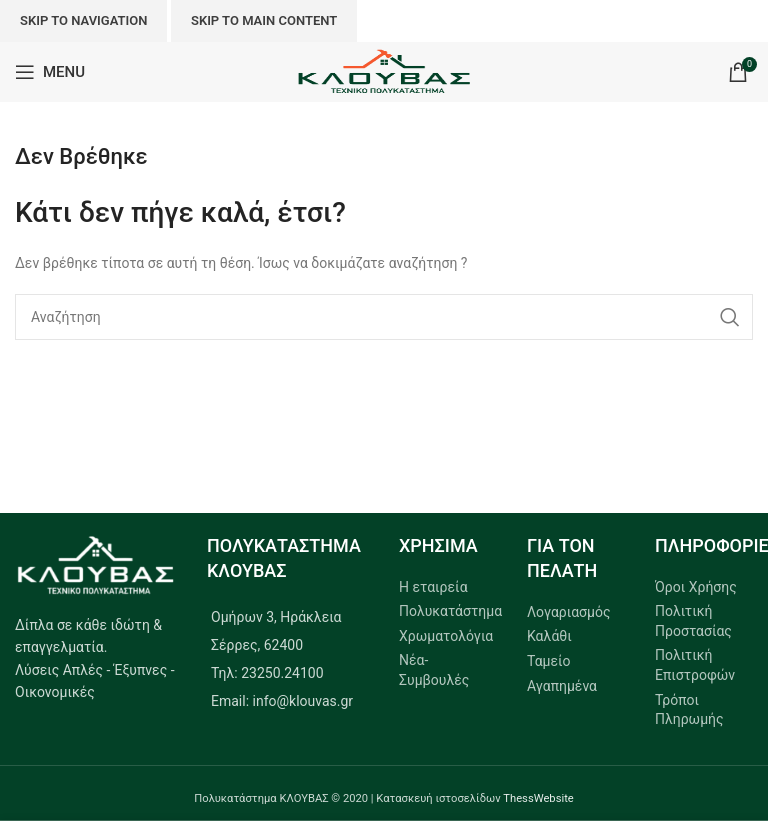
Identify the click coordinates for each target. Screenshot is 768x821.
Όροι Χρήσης (696, 587)
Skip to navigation (83, 20)
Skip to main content (264, 20)
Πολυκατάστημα (450, 611)
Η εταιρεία (433, 587)
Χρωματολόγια (446, 636)
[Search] (384, 317)
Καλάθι (549, 636)
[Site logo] (384, 71)
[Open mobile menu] (50, 72)
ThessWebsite (538, 798)
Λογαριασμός (569, 612)
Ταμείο (549, 661)
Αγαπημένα (562, 686)
